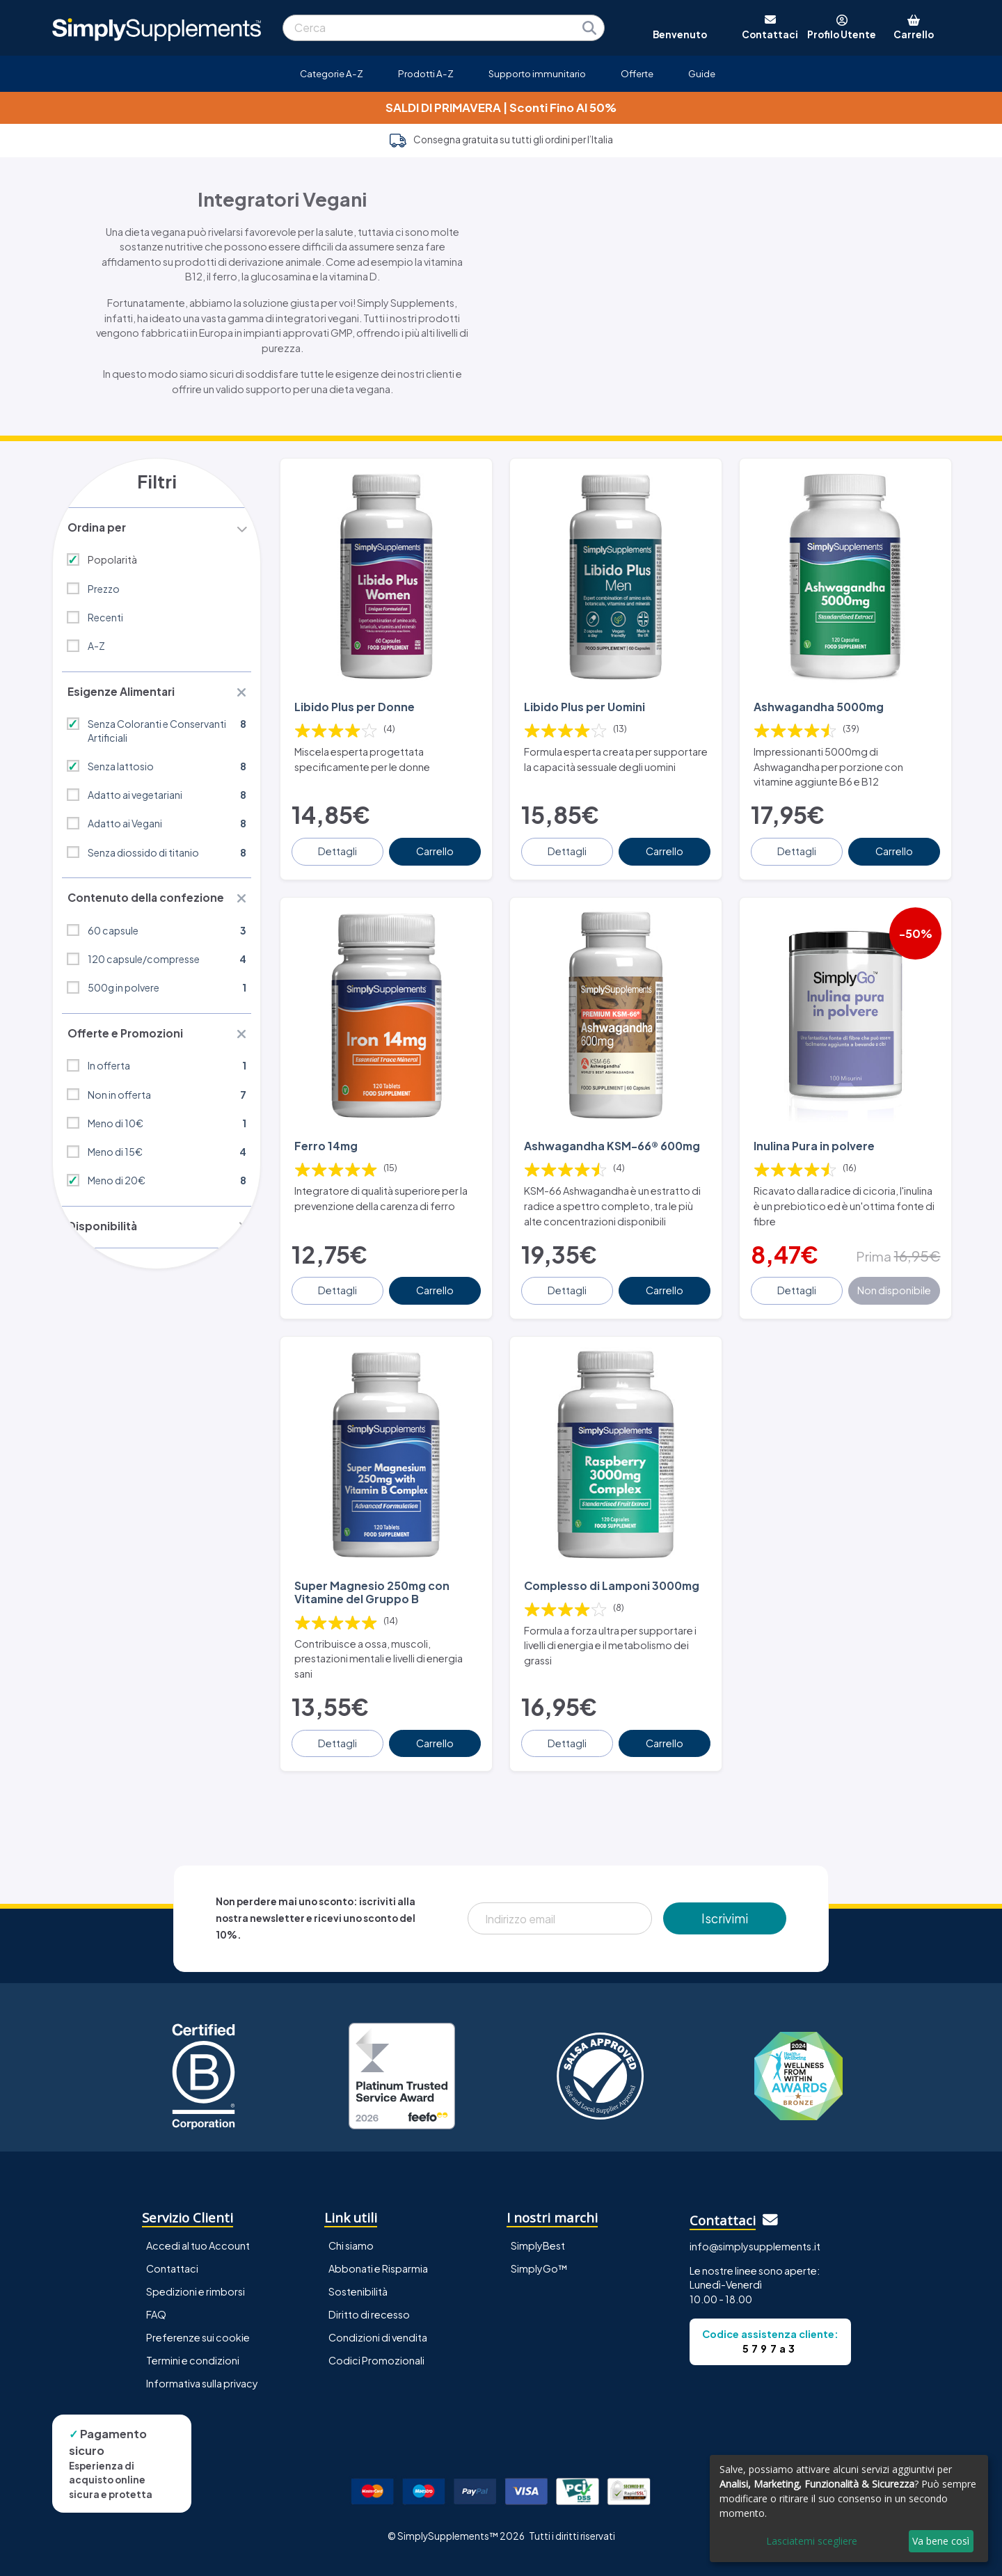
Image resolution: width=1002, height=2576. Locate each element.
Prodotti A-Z (426, 73)
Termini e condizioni (192, 2331)
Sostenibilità (358, 2262)
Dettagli (338, 841)
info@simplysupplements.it (755, 2217)
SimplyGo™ (539, 2239)
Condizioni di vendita (377, 2308)
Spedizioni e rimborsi (195, 2262)
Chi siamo (351, 2216)
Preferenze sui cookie (198, 2308)
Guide (701, 73)
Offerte (637, 73)
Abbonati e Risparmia (378, 2239)
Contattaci (172, 2239)
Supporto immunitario (537, 73)
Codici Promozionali (376, 2331)
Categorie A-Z (331, 73)
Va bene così (940, 2540)
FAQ (156, 2285)
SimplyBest (538, 2216)
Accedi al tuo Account (198, 2216)
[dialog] (849, 2508)
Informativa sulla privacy (202, 2354)
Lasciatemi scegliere (811, 2540)
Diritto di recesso (369, 2285)
